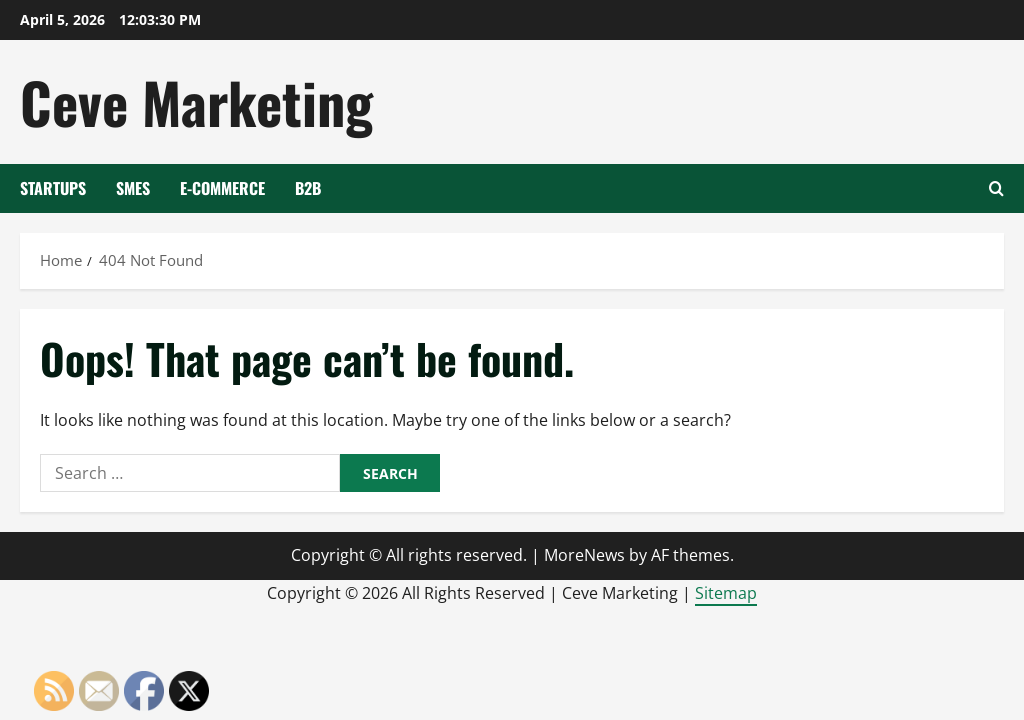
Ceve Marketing (196, 101)
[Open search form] (996, 188)
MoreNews (584, 555)
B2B (308, 188)
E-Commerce (222, 188)
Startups (53, 188)
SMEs (133, 188)
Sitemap (726, 593)
